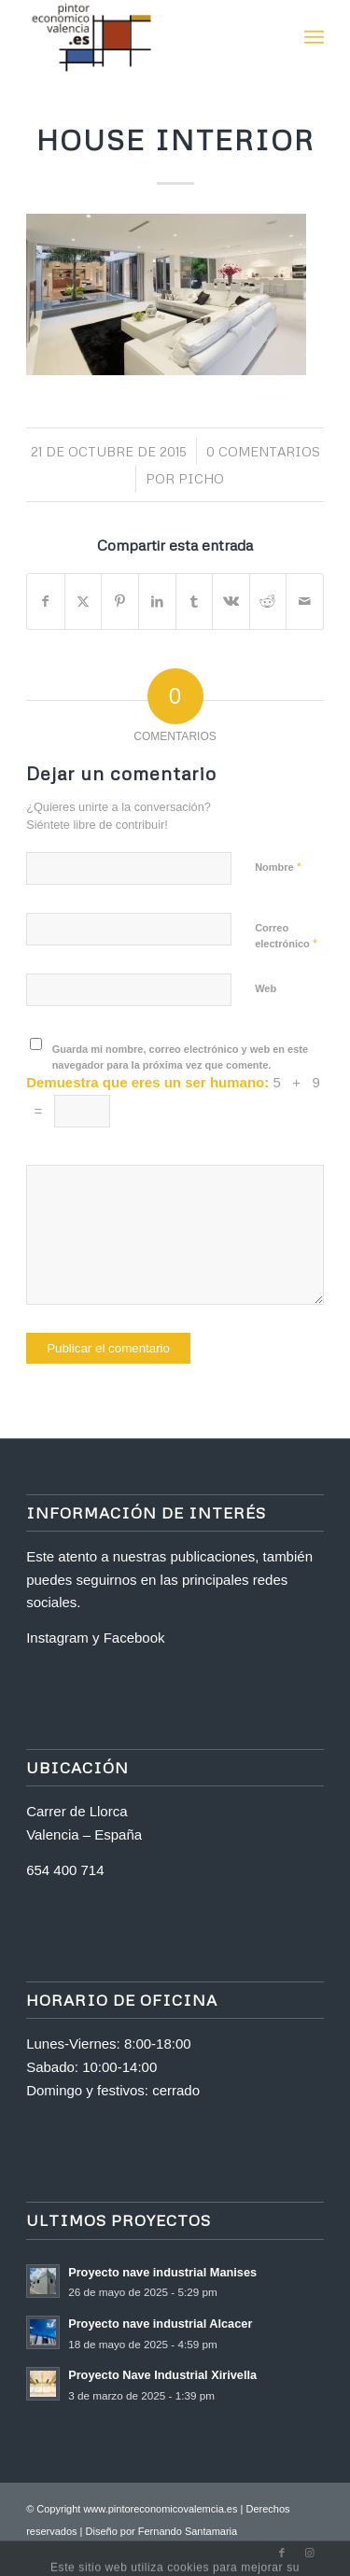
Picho (201, 478)
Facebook (134, 1637)
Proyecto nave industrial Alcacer (160, 2324)
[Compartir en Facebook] (45, 601)
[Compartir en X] (83, 601)
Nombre (278, 867)
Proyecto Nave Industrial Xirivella (162, 2375)
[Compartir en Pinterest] (120, 601)
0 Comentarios (263, 451)
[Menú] (314, 37)
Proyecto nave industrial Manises (162, 2272)
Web (265, 988)
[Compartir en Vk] (231, 601)
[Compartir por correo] (305, 601)
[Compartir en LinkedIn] (157, 601)
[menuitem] (314, 37)
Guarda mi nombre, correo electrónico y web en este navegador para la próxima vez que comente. (180, 1057)
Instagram (57, 1637)
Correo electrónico (286, 936)
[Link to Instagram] (310, 2553)
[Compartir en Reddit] (268, 601)
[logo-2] (145, 37)
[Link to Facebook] (282, 2553)
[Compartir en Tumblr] (194, 601)
